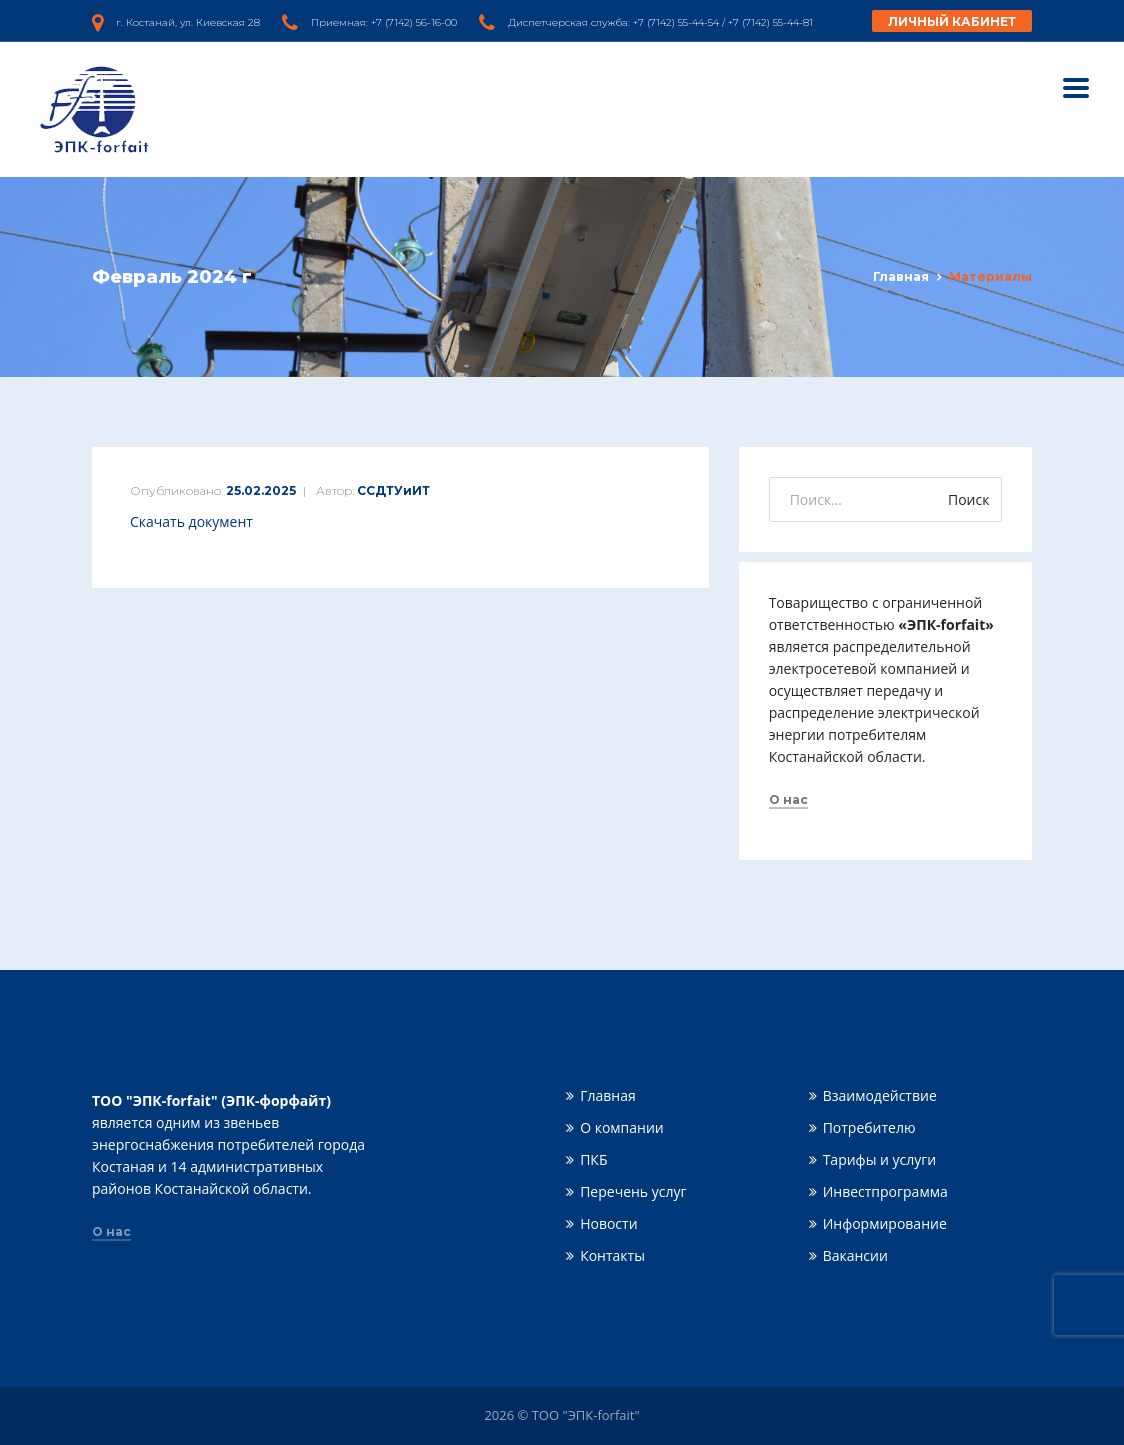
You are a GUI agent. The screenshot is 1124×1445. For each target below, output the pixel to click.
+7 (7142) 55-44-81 (770, 22)
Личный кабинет (952, 21)
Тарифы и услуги (880, 1159)
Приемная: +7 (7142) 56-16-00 (384, 22)
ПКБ (593, 1159)
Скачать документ (191, 521)
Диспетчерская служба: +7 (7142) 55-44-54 (613, 22)
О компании (622, 1127)
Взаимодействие (880, 1095)
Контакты (612, 1255)
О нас (788, 800)
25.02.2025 (261, 490)
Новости (608, 1223)
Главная (901, 276)
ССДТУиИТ (393, 490)
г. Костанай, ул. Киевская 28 (188, 22)
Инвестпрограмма (885, 1191)
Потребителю (869, 1127)
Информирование (885, 1223)
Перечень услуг (633, 1191)
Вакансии (855, 1255)
